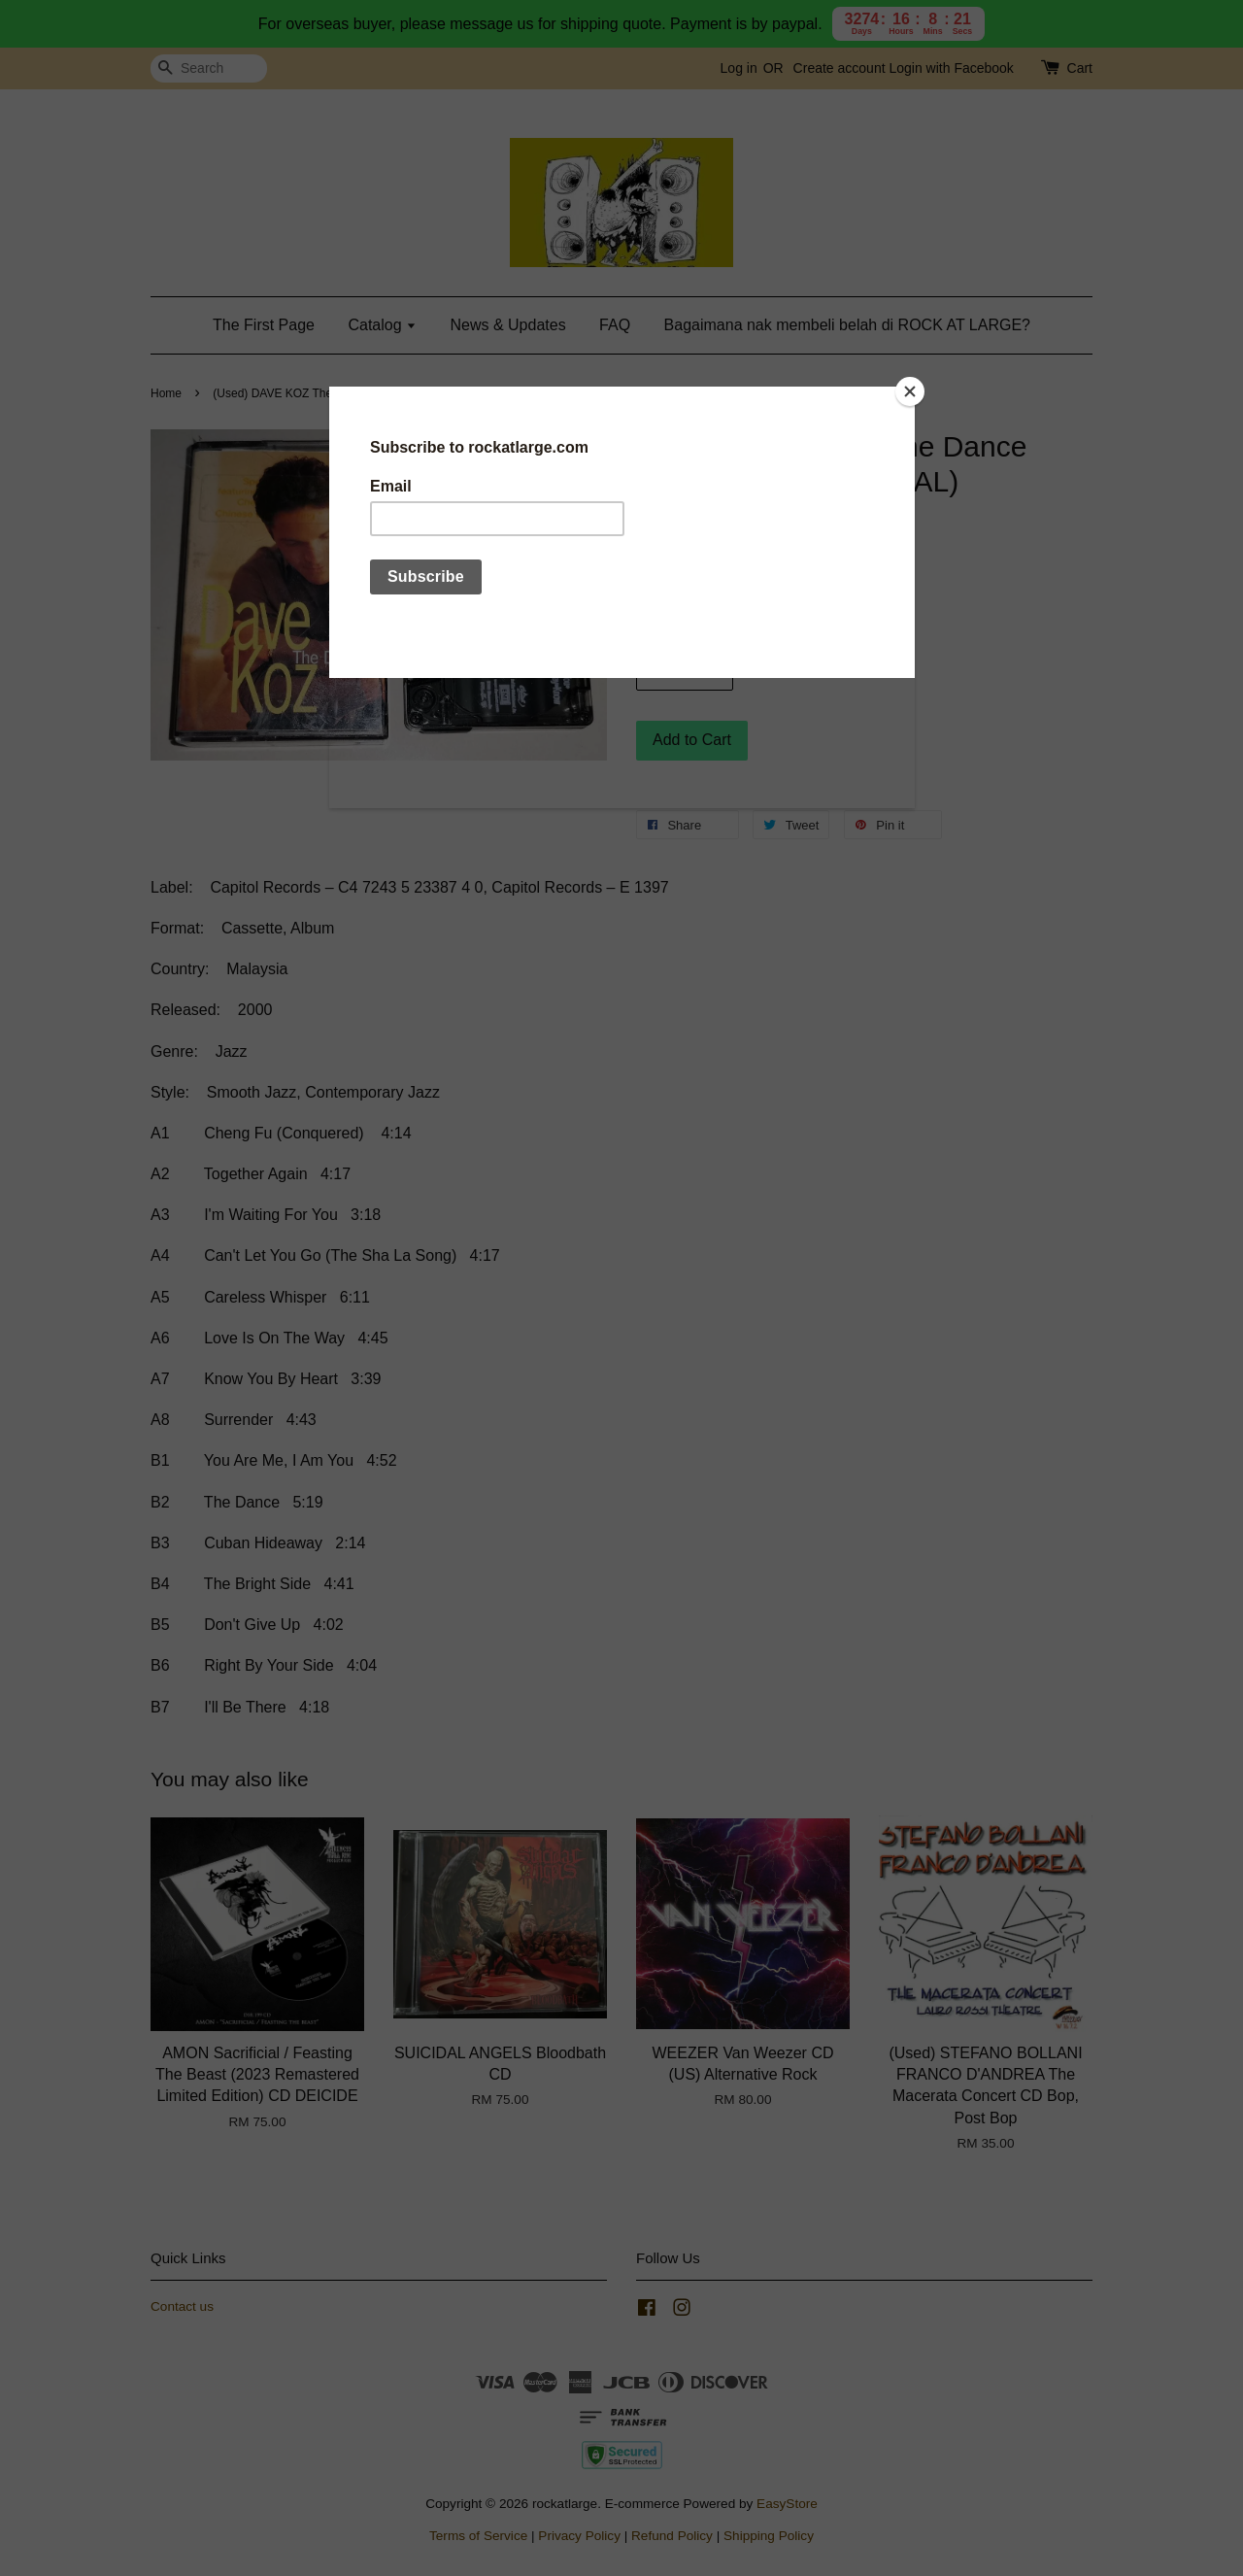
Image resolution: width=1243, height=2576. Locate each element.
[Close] (909, 391)
